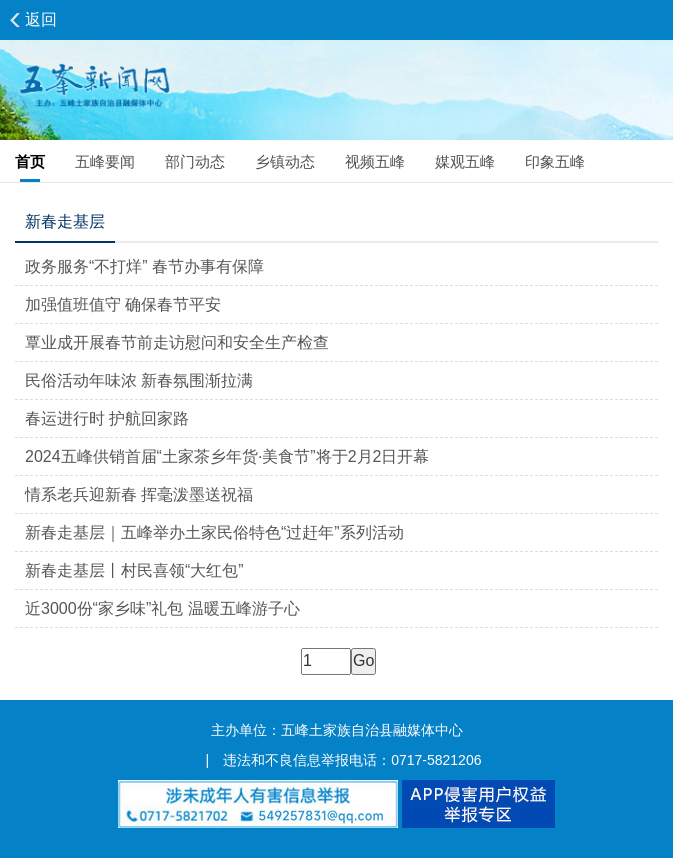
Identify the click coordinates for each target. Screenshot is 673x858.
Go (363, 660)
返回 (41, 19)
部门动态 (195, 161)
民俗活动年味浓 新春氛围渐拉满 (139, 380)
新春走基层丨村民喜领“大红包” (134, 570)
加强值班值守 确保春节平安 (123, 304)
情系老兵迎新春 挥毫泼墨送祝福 (139, 494)
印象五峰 (555, 161)
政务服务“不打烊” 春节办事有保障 (144, 266)
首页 (30, 161)
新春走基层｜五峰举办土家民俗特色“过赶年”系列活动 (214, 532)
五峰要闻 (105, 161)
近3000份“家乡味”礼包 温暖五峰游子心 (162, 608)
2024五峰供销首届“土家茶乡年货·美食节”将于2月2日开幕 (227, 456)
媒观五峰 (465, 161)
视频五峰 (375, 161)
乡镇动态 (285, 161)
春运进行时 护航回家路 (107, 418)
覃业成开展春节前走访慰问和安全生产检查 (177, 342)
